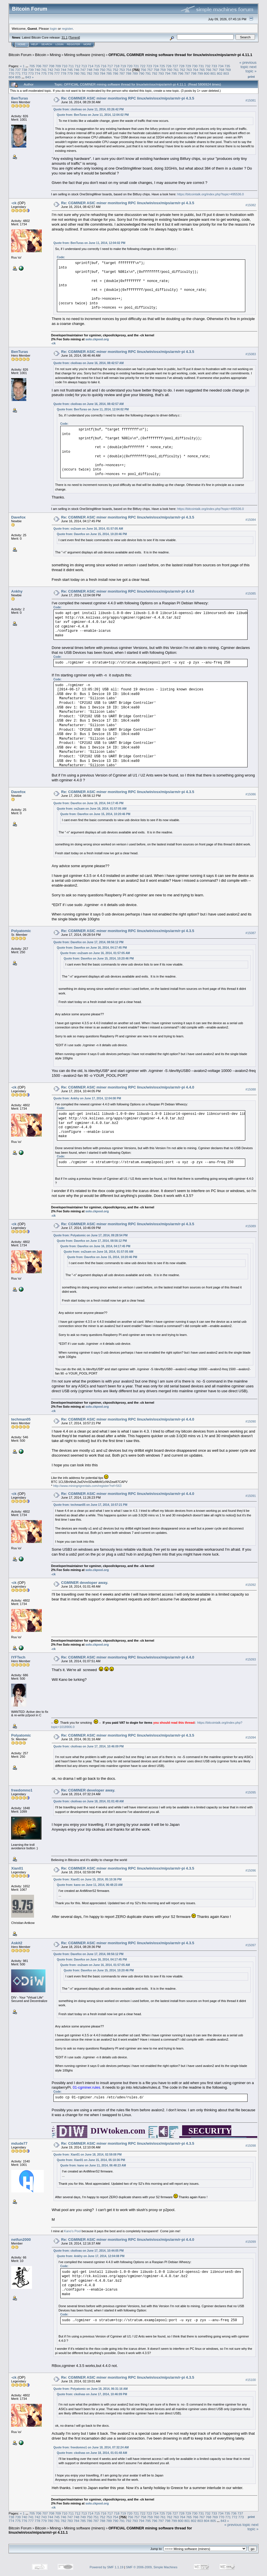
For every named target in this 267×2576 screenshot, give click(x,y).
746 (76, 69)
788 (128, 73)
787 (122, 73)
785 (109, 73)
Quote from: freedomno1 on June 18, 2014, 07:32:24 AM (91, 2447)
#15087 (251, 933)
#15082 (251, 205)
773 (31, 73)
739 (31, 69)
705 (32, 66)
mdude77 (19, 2143)
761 (176, 69)
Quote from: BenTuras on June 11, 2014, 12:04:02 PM (93, 114)
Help (34, 44)
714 (90, 66)
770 (11, 73)
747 (83, 69)
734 (221, 66)
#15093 (251, 1659)
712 (78, 66)
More (87, 44)
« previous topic (247, 64)
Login (59, 44)
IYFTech (18, 1657)
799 (200, 73)
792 (155, 73)
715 (97, 66)
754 (128, 69)
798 (193, 73)
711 (71, 66)
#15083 (251, 354)
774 (37, 73)
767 (215, 69)
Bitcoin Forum (20, 55)
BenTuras (19, 98)
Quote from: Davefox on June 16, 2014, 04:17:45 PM (88, 803)
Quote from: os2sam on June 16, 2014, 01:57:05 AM (88, 528)
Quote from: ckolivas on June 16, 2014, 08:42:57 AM (88, 363)
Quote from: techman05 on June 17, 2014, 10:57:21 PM (90, 1504)
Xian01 (17, 1868)
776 (50, 73)
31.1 (64, 37)
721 (136, 66)
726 (169, 66)
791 (148, 73)
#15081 (251, 100)
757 (150, 69)
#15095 (251, 1792)
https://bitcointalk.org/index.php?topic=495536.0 (210, 194)
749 (96, 69)
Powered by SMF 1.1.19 (106, 2567)
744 (63, 69)
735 (227, 66)
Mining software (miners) (84, 55)
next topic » (251, 69)
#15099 (251, 2241)
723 (149, 66)
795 (174, 73)
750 (102, 69)
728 (182, 66)
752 (115, 69)
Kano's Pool (72, 2231)
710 (64, 66)
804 (11, 77)
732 (208, 66)
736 (11, 69)
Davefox (18, 517)
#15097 (251, 1945)
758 (156, 69)
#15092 (251, 1585)
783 (96, 73)
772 (24, 73)
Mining (55, 55)
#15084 (251, 519)
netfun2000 (21, 2239)
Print (251, 76)
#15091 (251, 1495)
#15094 (251, 1737)
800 (207, 73)
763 (189, 69)
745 (70, 69)
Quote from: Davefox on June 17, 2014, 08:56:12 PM (88, 942)
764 (195, 69)
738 (24, 69)
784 (102, 73)
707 (45, 66)
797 (187, 73)
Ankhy (17, 591)
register (67, 28)
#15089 (251, 1226)
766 (208, 69)
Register (73, 44)
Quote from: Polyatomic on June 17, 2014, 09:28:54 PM (90, 1235)
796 (181, 73)
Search (46, 44)
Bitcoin (40, 55)
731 (201, 66)
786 (115, 73)
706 (38, 66)
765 (202, 69)
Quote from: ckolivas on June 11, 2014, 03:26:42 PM (88, 109)
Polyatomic (21, 931)
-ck (14, 203)
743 (57, 69)
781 (83, 73)
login (53, 28)
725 (162, 66)
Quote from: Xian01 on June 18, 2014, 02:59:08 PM (87, 2154)
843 (28, 77)
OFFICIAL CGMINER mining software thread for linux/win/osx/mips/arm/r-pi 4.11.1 (180, 55)
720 (130, 66)
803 (226, 73)
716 (104, 66)
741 (44, 69)
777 (57, 73)
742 (50, 69)
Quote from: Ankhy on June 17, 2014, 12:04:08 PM (87, 1098)
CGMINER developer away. (84, 1582)
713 (84, 66)
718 (116, 66)
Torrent (74, 37)
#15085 (251, 593)
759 (163, 69)
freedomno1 (21, 1790)
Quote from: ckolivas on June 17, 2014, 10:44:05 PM (88, 2250)
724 (156, 66)
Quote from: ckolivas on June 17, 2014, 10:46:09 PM (88, 1746)
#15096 (251, 1870)
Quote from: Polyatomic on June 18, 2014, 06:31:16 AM (90, 2388)
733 (214, 66)
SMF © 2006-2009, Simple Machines (152, 2567)
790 (141, 73)
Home (21, 44)
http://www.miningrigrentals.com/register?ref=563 (87, 1485)
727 (175, 66)
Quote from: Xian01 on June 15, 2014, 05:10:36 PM (87, 1879)
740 (37, 69)
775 (44, 73)
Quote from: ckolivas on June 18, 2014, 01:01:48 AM (88, 1801)
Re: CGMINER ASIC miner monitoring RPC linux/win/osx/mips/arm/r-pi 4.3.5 (127, 98)
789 (135, 73)
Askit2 (16, 1943)
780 (76, 73)
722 (143, 66)
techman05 (21, 1419)
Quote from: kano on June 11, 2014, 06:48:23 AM (90, 1884)
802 (220, 73)
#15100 (251, 2380)
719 (123, 66)
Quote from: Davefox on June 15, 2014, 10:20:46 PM (92, 534)
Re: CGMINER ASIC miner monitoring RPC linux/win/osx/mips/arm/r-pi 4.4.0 (127, 591)
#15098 (251, 2145)
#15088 (251, 1089)
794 (167, 73)
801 (213, 73)
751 (109, 69)
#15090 (251, 1421)
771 (18, 73)
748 (89, 69)
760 (169, 69)
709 (58, 66)
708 (51, 66)
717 (110, 66)
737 (18, 69)
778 (63, 73)
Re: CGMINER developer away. (88, 1790)
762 (182, 69)
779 (70, 73)
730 (195, 66)
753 (122, 69)
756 (143, 69)
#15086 (251, 794)
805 (18, 77)
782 (89, 73)
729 (188, 66)
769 (228, 69)
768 (221, 69)
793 (161, 73)
